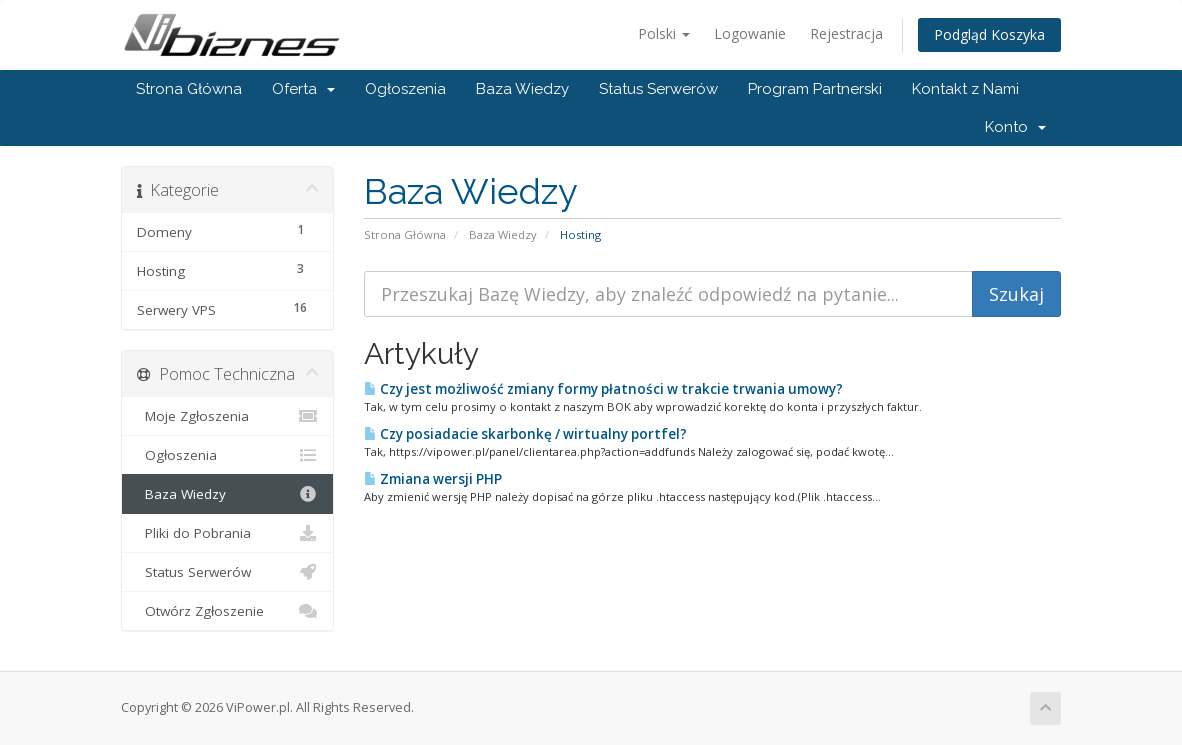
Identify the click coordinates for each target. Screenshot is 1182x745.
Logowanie (750, 33)
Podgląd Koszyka (989, 34)
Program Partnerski (815, 89)
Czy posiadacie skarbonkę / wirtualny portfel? (525, 434)
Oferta (303, 89)
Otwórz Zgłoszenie (227, 611)
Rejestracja (846, 33)
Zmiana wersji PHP (433, 479)
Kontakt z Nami (965, 89)
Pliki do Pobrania (227, 533)
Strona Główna (189, 89)
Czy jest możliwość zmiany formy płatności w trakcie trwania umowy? (603, 389)
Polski (664, 33)
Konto (1015, 127)
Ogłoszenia (405, 89)
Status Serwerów (658, 89)
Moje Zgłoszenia (227, 416)
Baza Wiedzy (522, 89)
